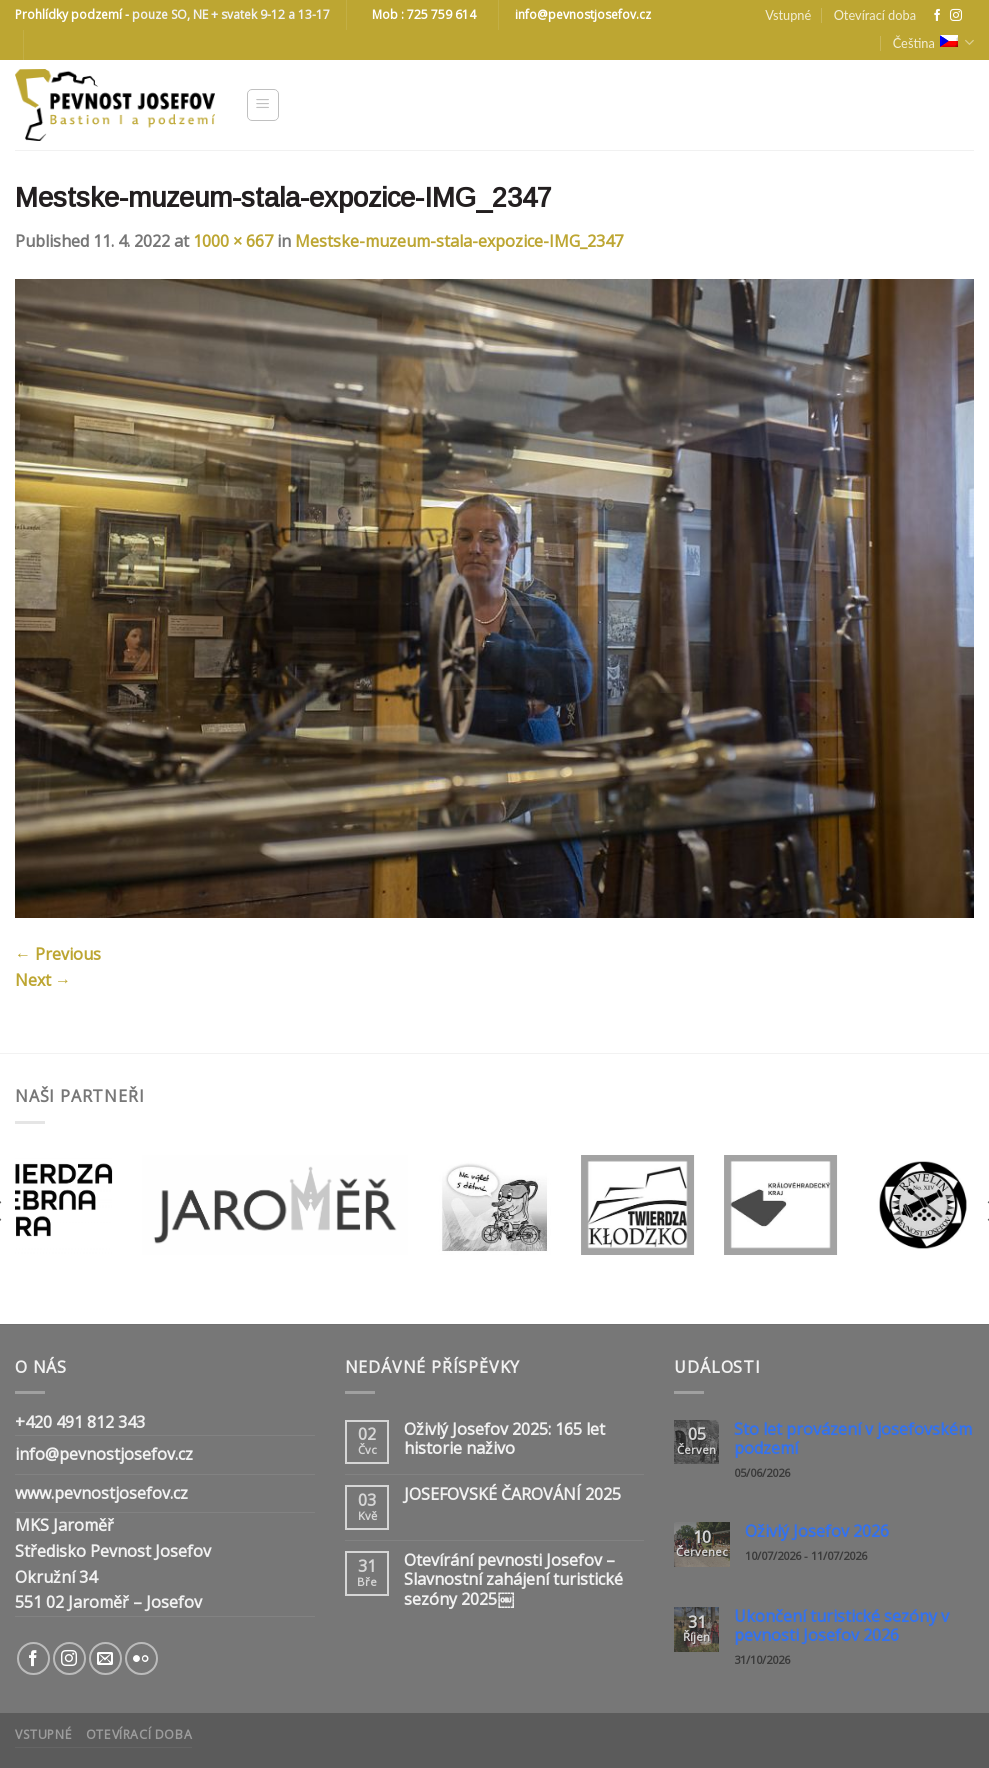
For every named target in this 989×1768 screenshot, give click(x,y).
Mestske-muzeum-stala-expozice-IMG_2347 (459, 241)
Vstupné (788, 15)
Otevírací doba (875, 15)
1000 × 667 (233, 241)
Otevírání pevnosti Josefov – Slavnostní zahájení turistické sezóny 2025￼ (513, 1580)
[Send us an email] (105, 1658)
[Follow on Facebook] (937, 16)
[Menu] (263, 105)
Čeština (933, 42)
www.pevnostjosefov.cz (101, 1493)
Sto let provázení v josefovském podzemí (853, 1439)
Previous (58, 954)
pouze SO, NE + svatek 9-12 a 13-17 (231, 14)
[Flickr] (141, 1658)
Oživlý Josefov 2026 (817, 1531)
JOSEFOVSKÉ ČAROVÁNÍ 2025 (512, 1494)
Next (43, 980)
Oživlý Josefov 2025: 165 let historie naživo (504, 1439)
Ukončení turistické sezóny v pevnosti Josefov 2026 (841, 1626)
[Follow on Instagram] (956, 16)
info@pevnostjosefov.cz (104, 1454)
